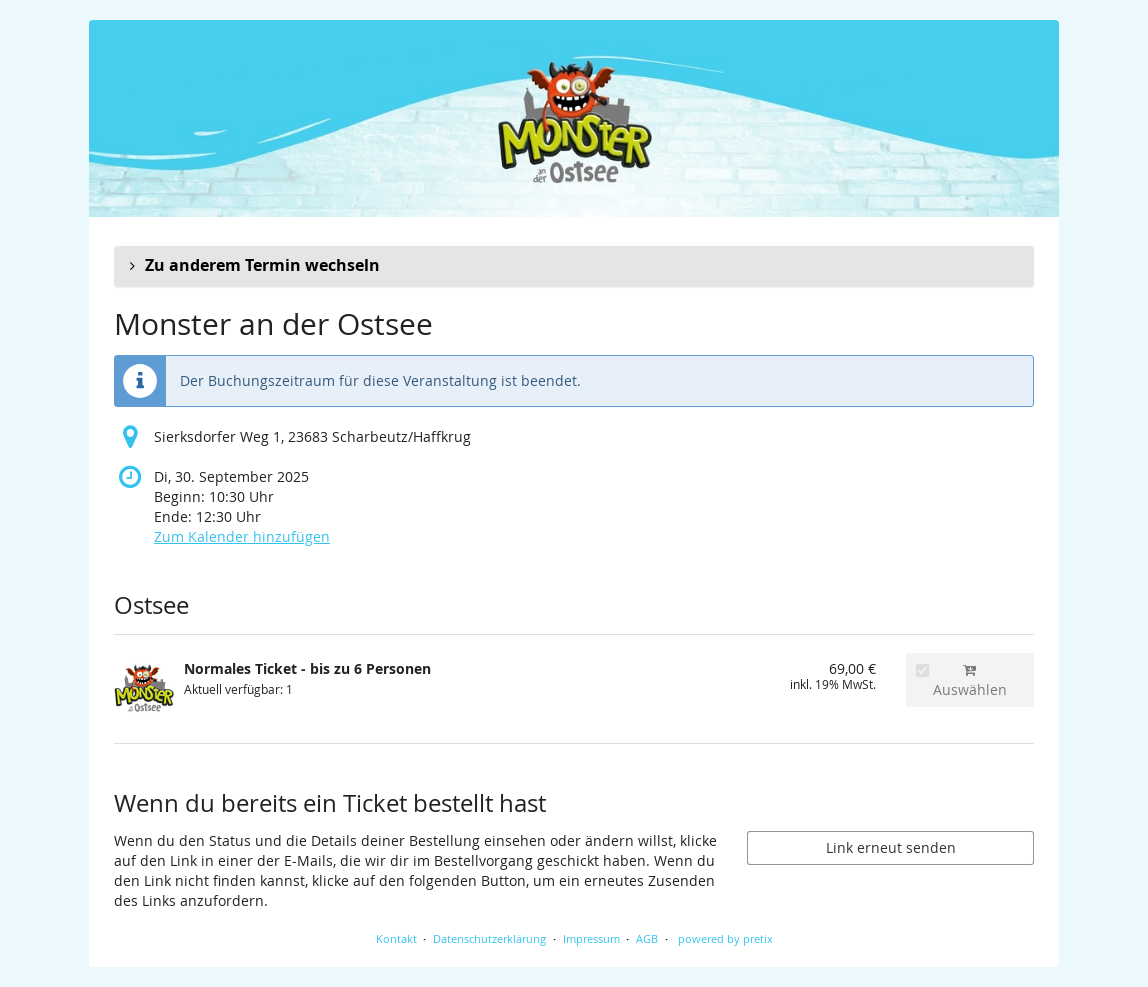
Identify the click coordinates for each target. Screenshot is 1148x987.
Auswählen (961, 681)
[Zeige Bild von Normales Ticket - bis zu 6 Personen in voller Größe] (144, 689)
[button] (574, 266)
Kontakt (396, 938)
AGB (647, 938)
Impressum (591, 938)
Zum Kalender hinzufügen (242, 536)
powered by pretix (725, 938)
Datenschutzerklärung (489, 938)
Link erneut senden (891, 847)
